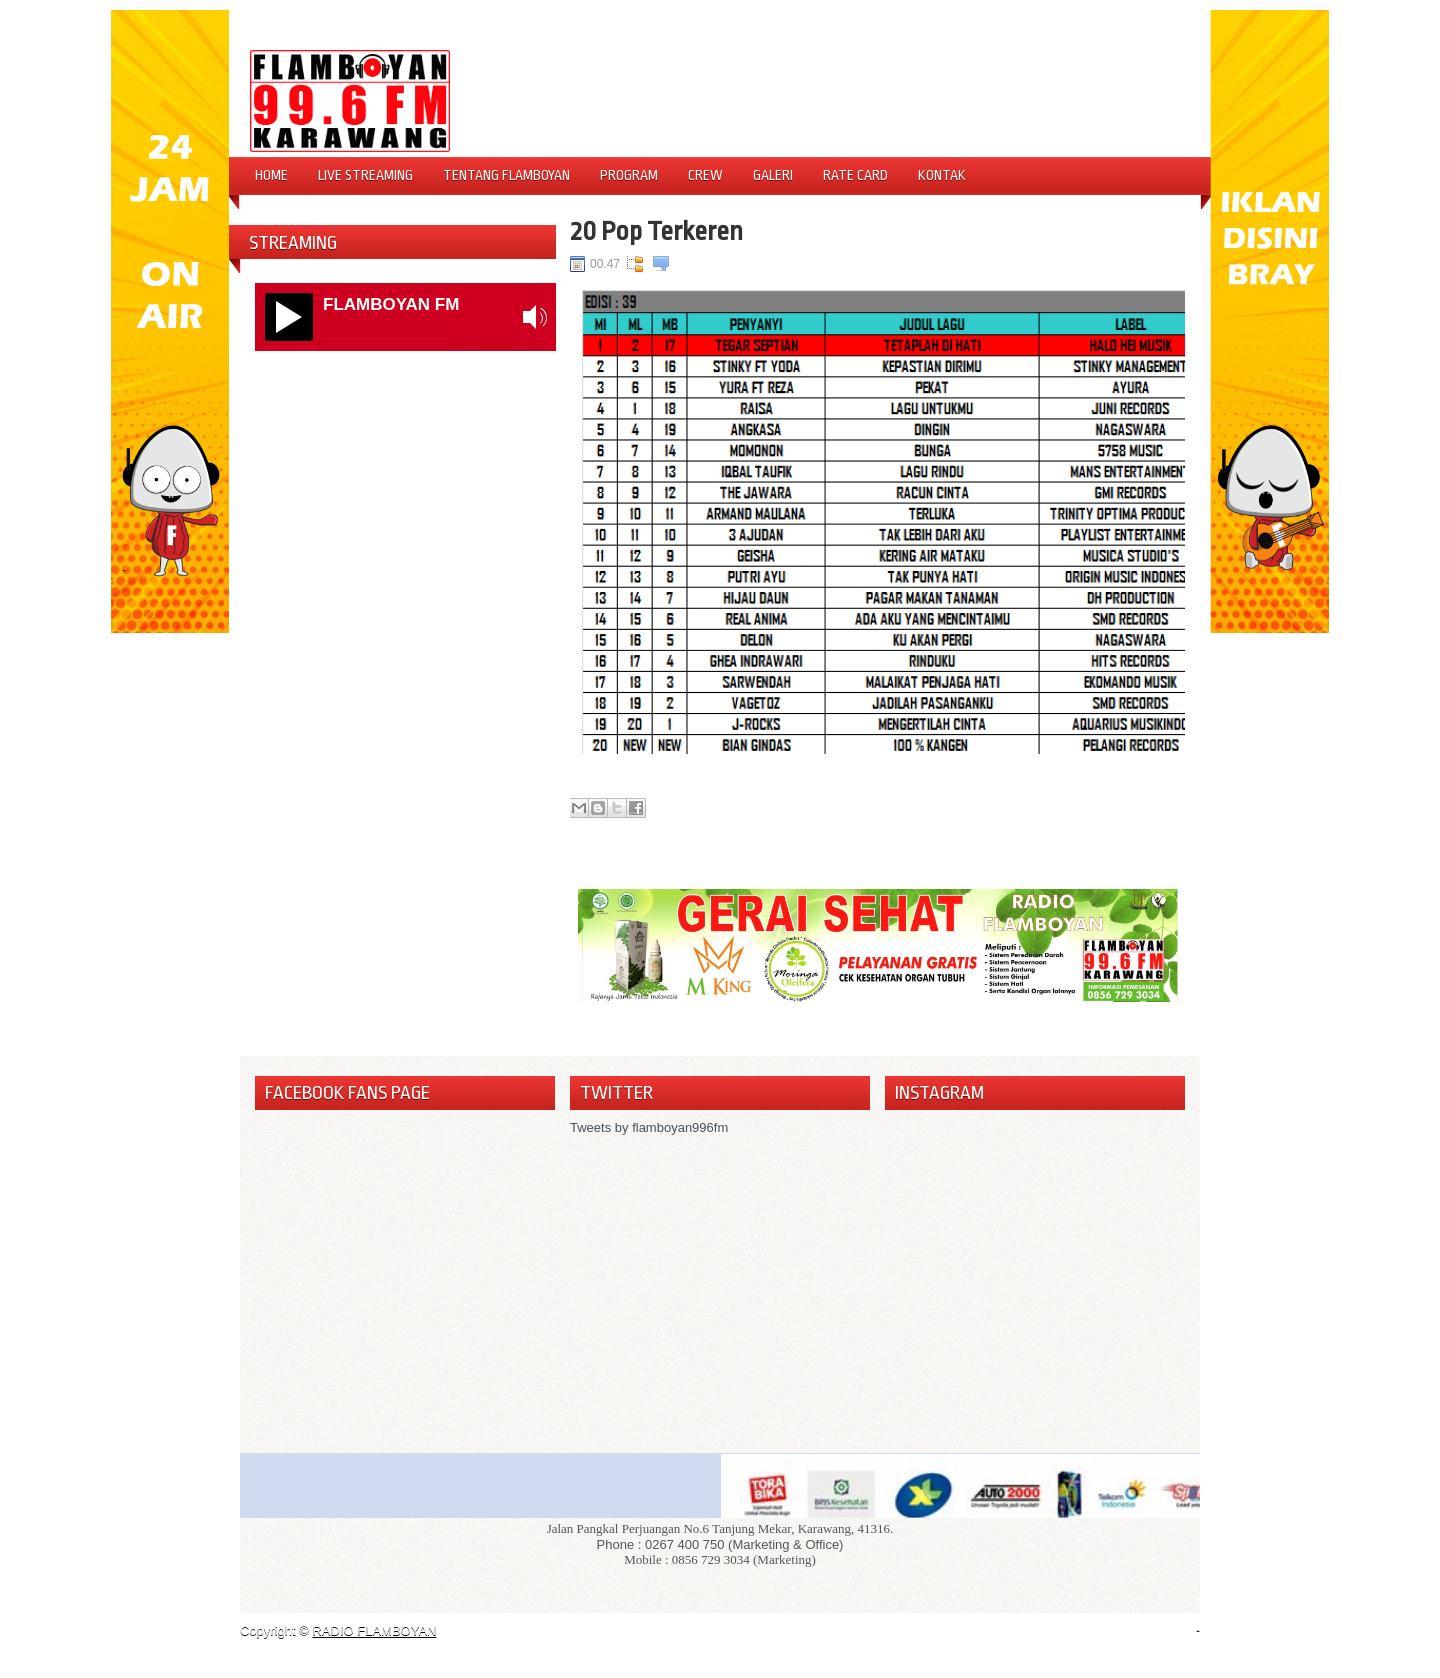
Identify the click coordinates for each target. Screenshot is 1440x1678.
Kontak (942, 175)
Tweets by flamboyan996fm (649, 1127)
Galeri (773, 175)
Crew (705, 175)
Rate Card (855, 175)
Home (271, 175)
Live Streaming (365, 175)
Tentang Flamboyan (506, 175)
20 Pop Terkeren (656, 231)
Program (629, 175)
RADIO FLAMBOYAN (374, 1630)
